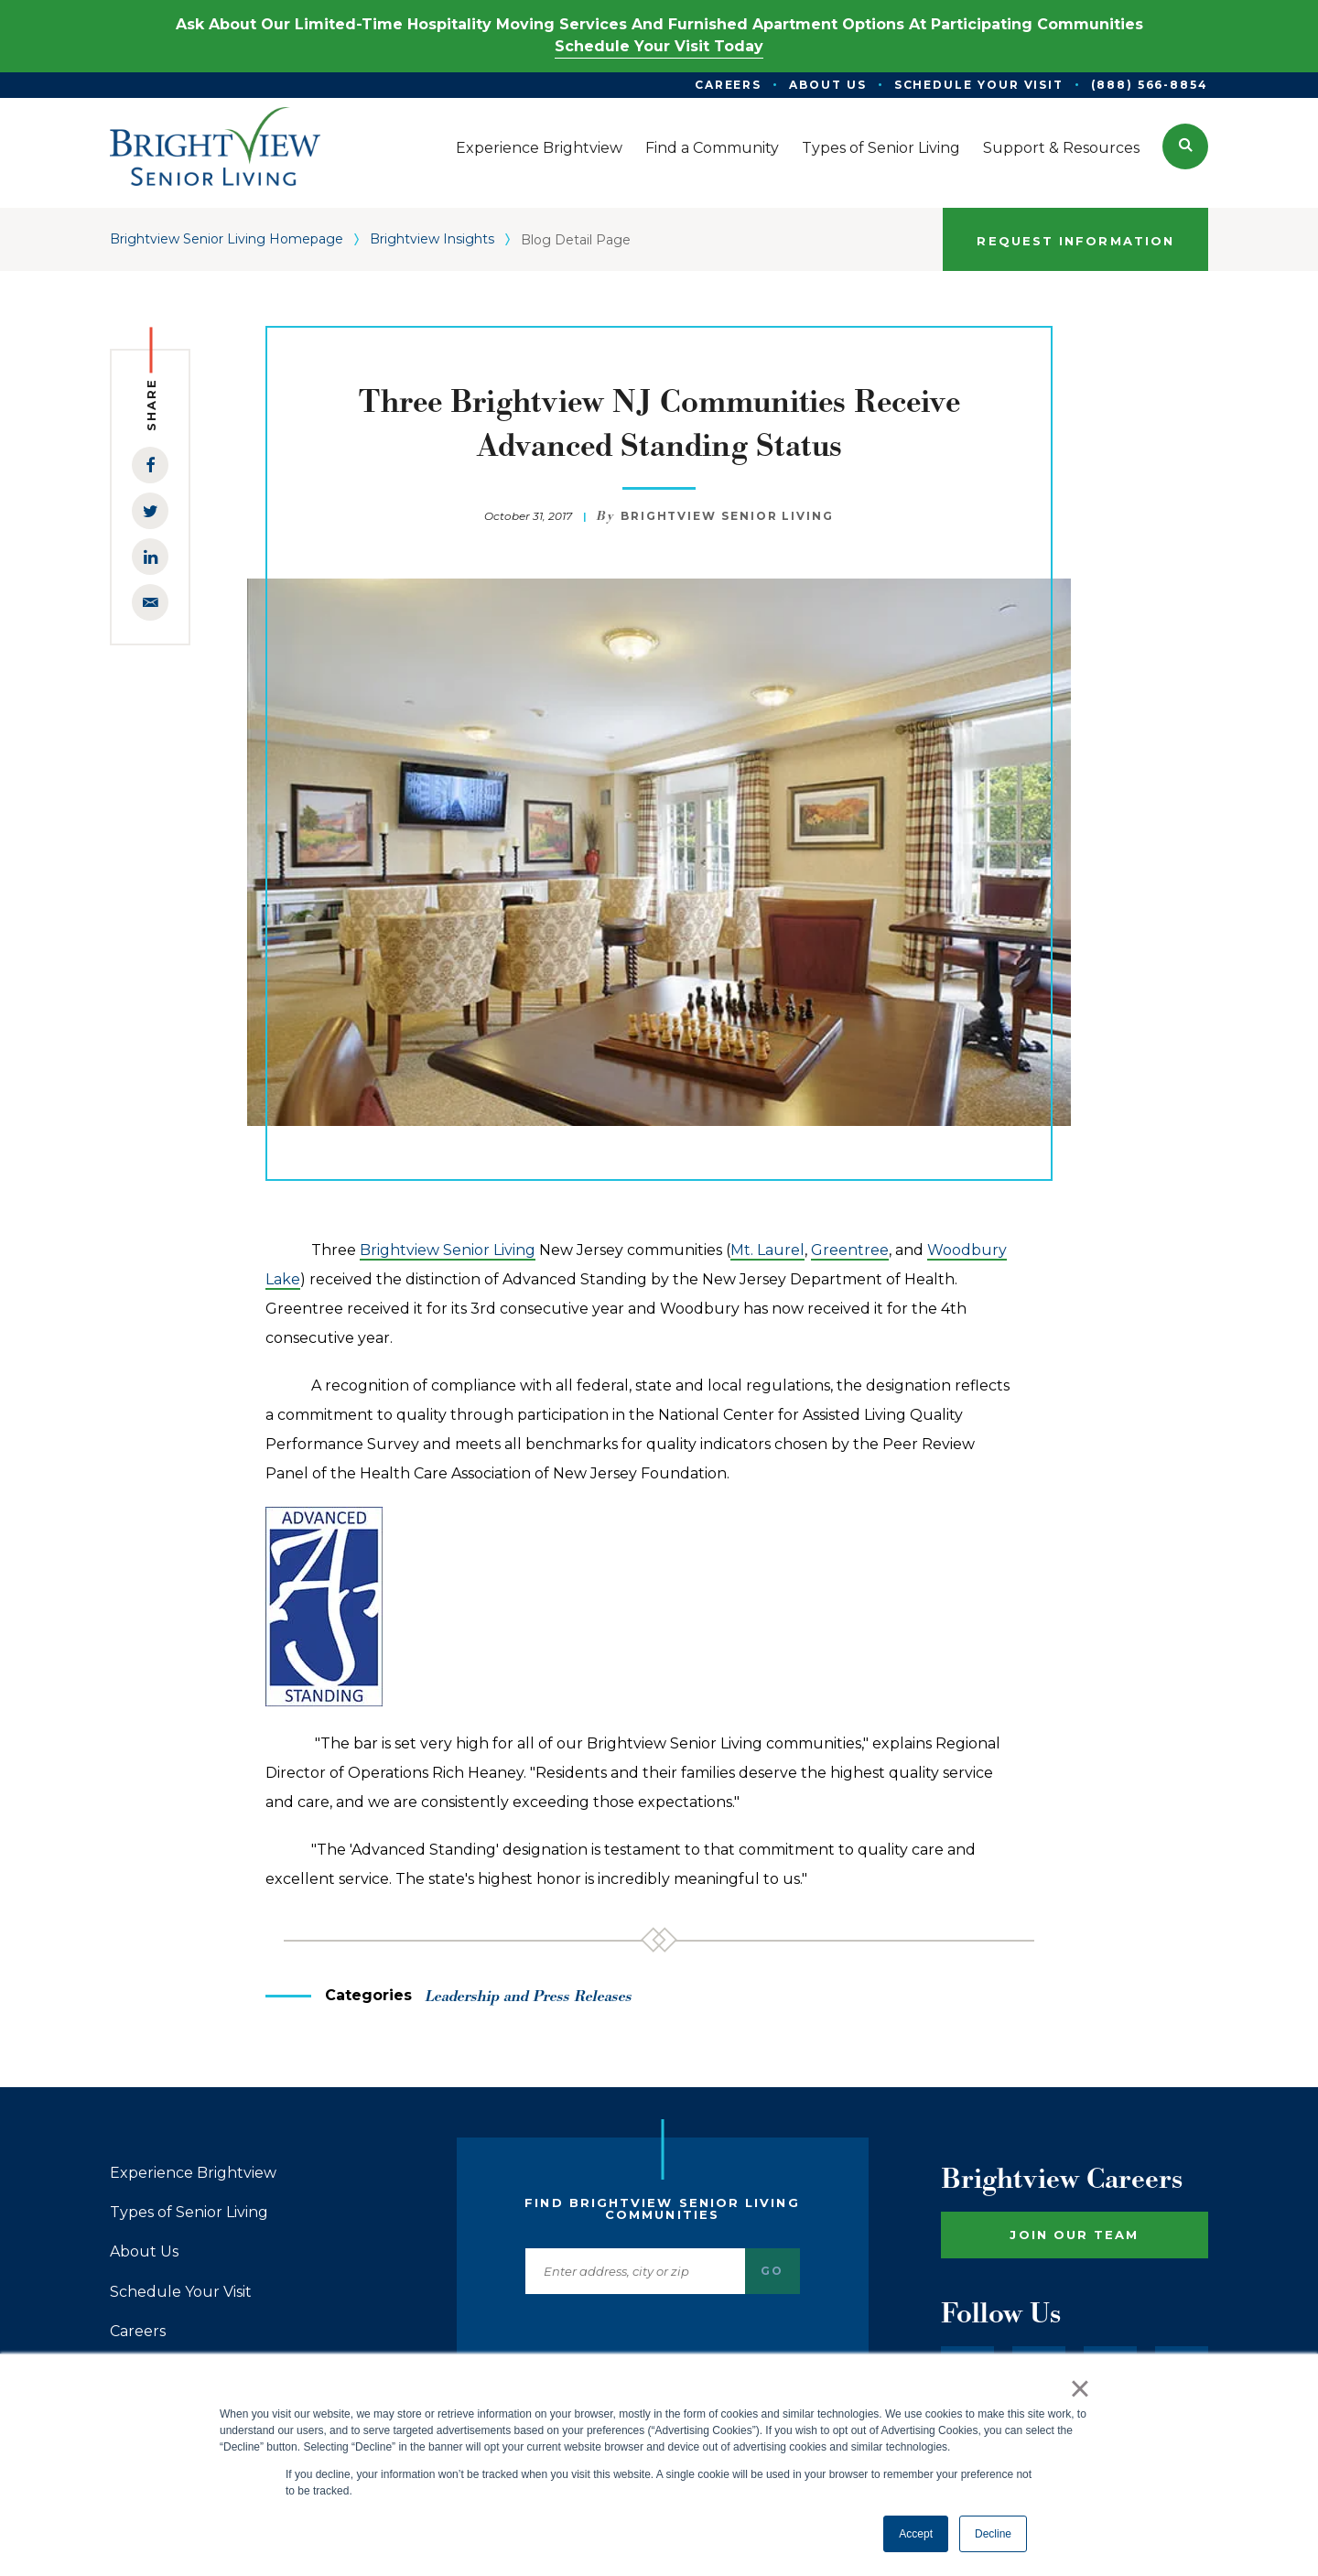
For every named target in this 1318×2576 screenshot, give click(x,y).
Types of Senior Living (189, 2212)
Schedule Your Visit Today (659, 46)
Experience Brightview (193, 2173)
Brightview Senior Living (447, 1250)
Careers (138, 2331)
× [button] (1079, 2388)
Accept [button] (916, 2533)
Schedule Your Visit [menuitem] (979, 85)
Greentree (850, 1250)
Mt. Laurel (767, 1250)
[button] (1185, 146)
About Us (144, 2252)
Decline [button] (993, 2533)
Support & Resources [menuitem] (1061, 148)
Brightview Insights (432, 239)
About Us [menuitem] (827, 85)
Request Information (1075, 240)
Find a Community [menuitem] (712, 148)
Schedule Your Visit (181, 2292)
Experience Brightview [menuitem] (539, 148)
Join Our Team (1074, 2234)
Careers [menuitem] (728, 85)
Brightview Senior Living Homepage (226, 239)
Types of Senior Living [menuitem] (881, 148)
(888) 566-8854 (1149, 85)
